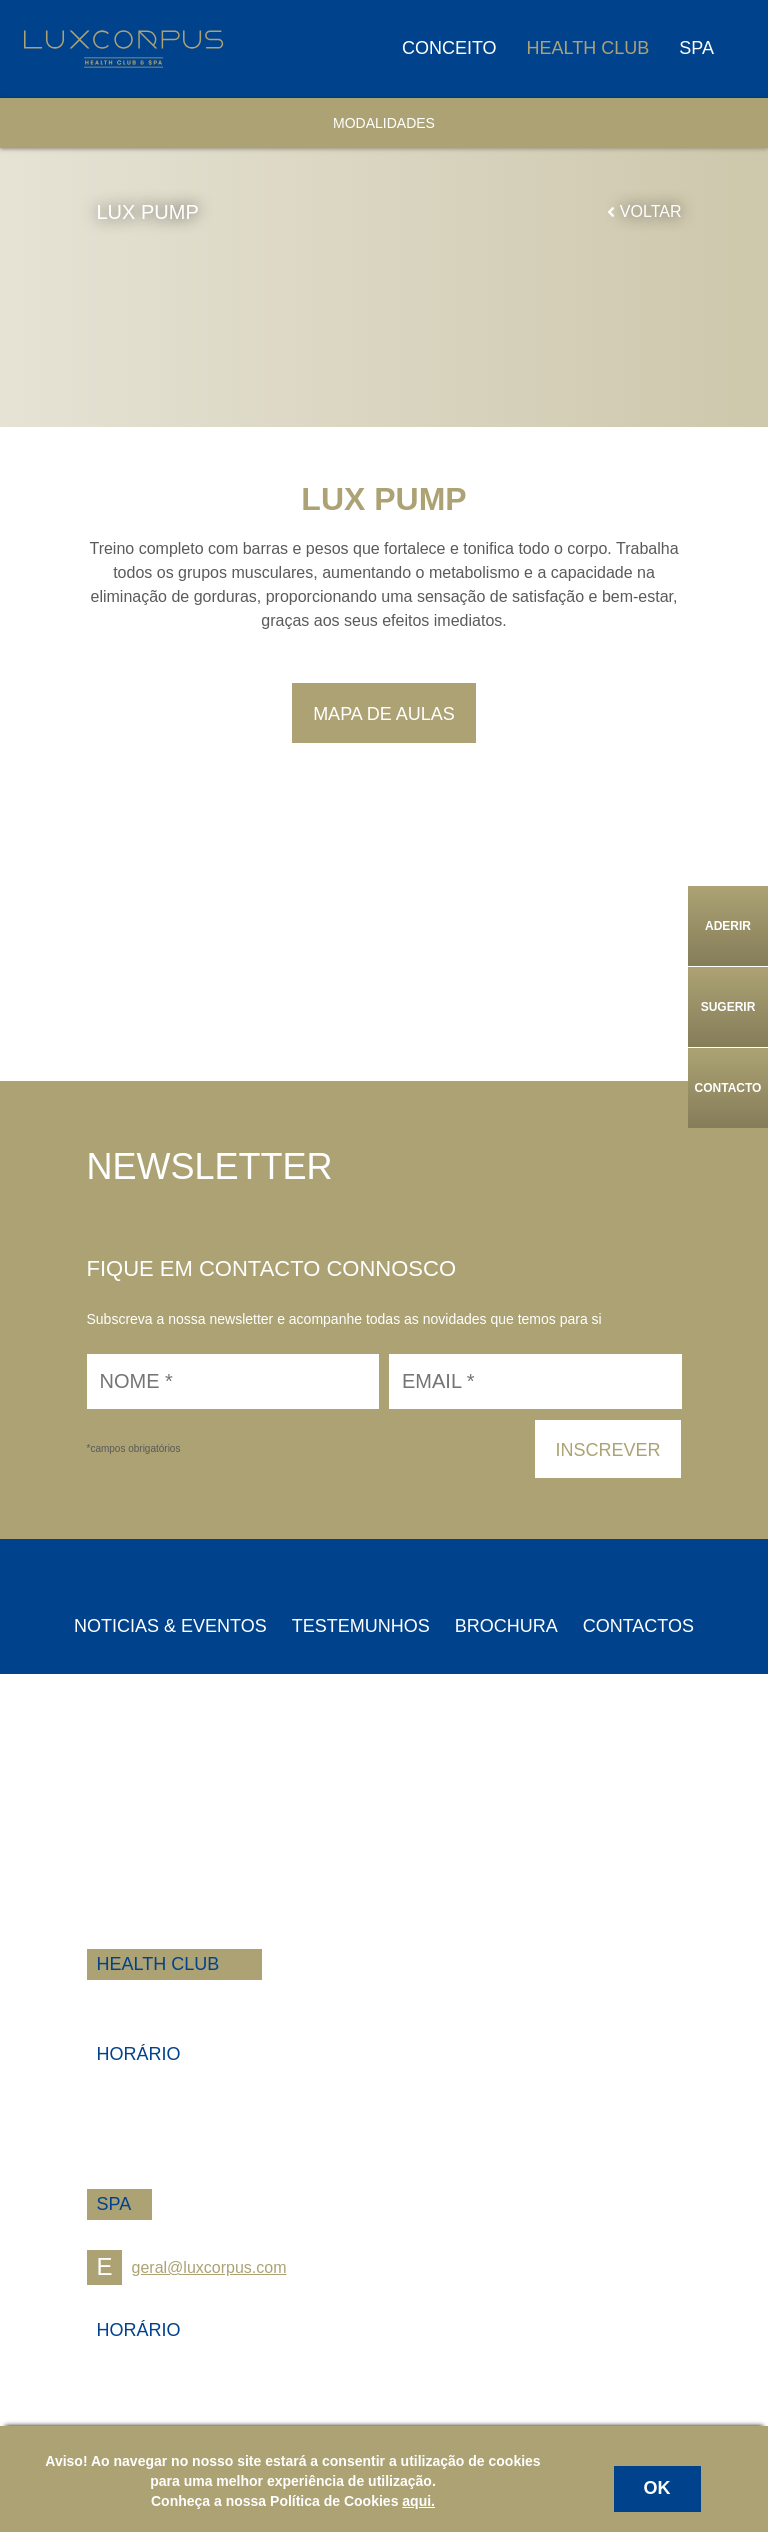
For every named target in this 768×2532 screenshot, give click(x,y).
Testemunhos (361, 1626)
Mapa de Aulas (384, 714)
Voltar (644, 211)
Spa (696, 48)
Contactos (638, 1626)
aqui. (418, 2501)
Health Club (588, 48)
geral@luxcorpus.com (187, 2267)
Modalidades (384, 123)
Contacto (728, 1088)
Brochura (506, 1626)
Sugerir (728, 1007)
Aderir (728, 926)
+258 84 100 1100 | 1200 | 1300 (200, 1999)
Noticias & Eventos (170, 1626)
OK (657, 2488)
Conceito (449, 48)
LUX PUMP (148, 212)
